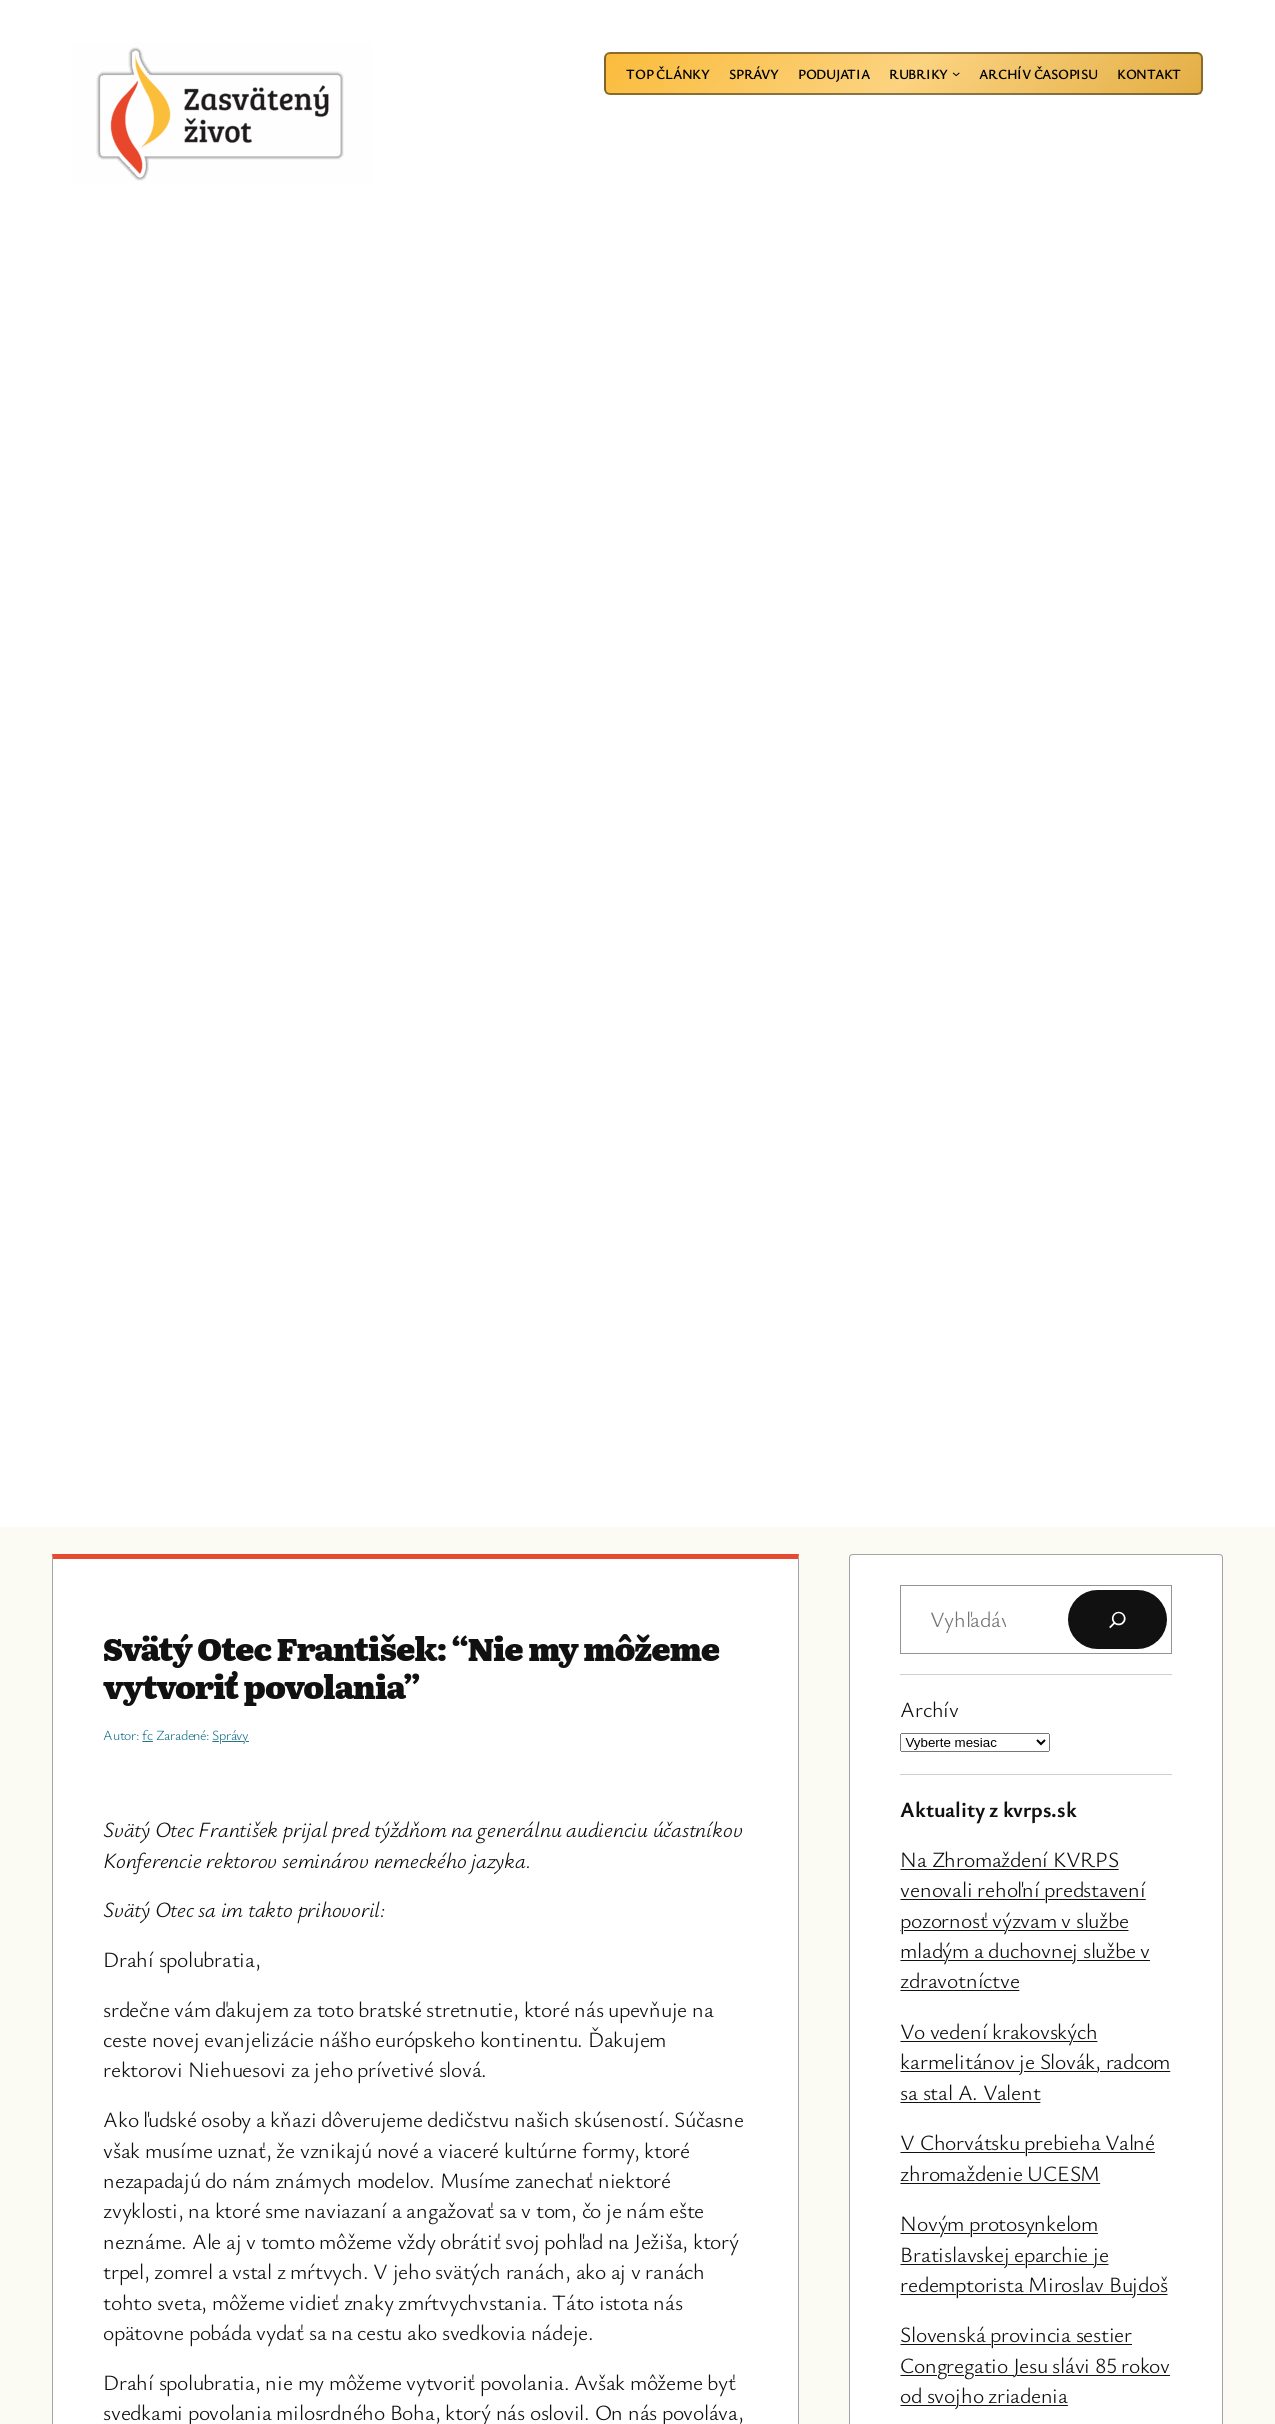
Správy (230, 1734)
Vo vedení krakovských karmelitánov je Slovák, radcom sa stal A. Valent (1035, 2061)
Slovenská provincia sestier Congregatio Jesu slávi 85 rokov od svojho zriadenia (1035, 2364)
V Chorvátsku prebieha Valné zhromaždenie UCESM (1027, 2156)
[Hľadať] (1117, 1619)
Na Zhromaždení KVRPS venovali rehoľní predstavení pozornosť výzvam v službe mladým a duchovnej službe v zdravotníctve (1025, 1919)
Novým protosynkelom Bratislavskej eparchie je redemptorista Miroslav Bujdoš (1033, 2253)
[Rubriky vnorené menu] (956, 73)
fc (147, 1734)
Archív (929, 1708)
